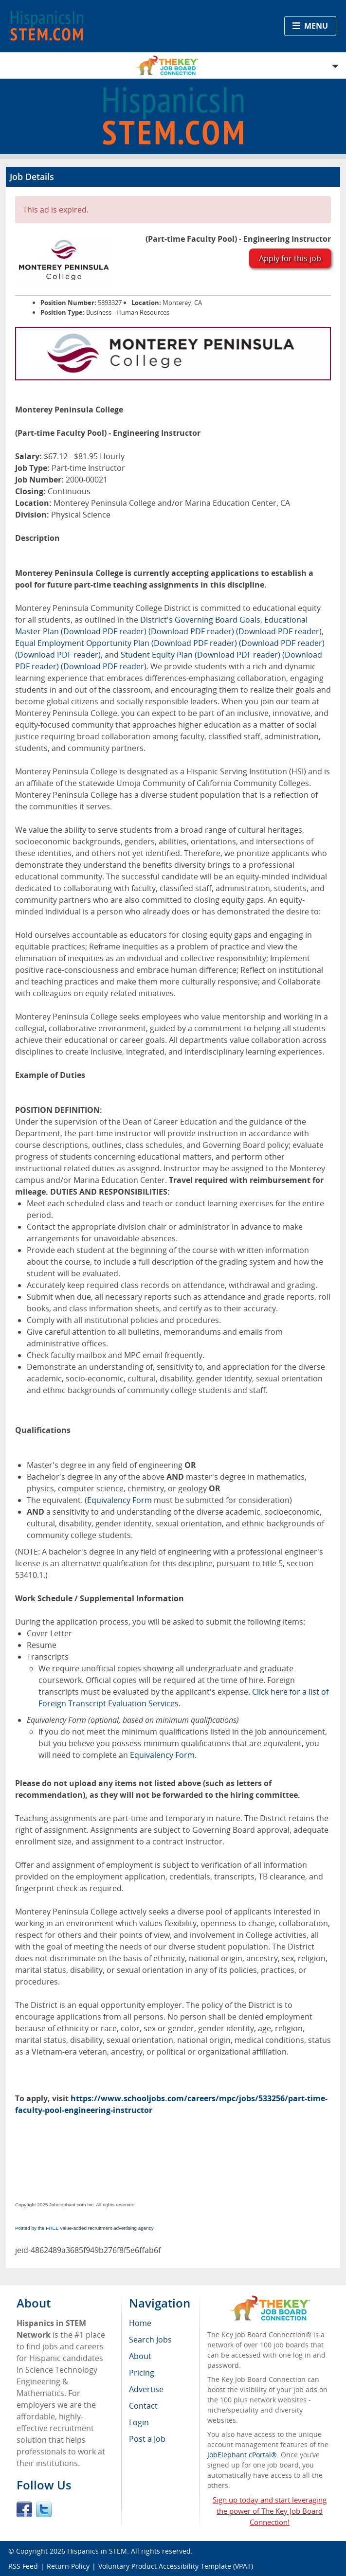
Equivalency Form (119, 1500)
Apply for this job (290, 258)
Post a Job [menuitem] (147, 2438)
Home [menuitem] (140, 2323)
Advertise (146, 2389)
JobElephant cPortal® (242, 2454)
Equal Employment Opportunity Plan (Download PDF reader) (126, 643)
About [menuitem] (140, 2356)
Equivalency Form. (163, 1755)
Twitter (44, 2509)
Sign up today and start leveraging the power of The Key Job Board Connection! (270, 2511)
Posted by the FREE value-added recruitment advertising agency (84, 2228)
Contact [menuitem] (143, 2405)
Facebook (24, 2509)
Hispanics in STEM (97, 2551)
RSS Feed (23, 2566)
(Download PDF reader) (191, 631)
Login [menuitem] (139, 2422)
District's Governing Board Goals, (201, 619)
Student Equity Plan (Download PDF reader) (200, 654)
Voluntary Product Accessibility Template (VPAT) (175, 2566)
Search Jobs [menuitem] (150, 2339)
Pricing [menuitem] (141, 2372)
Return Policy (68, 2566)
